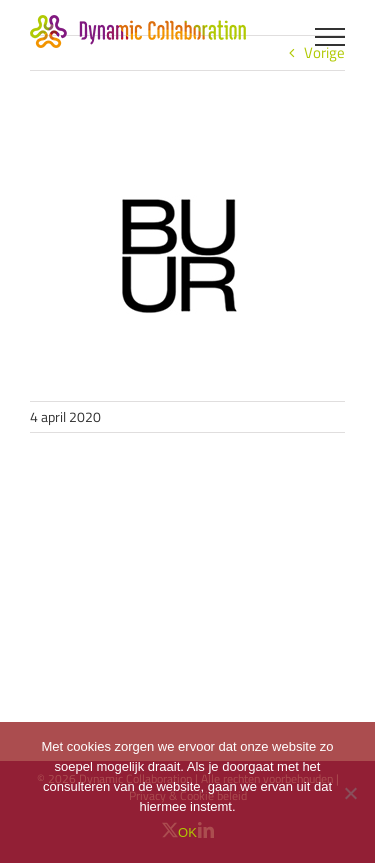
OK (187, 832)
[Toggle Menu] (330, 37)
